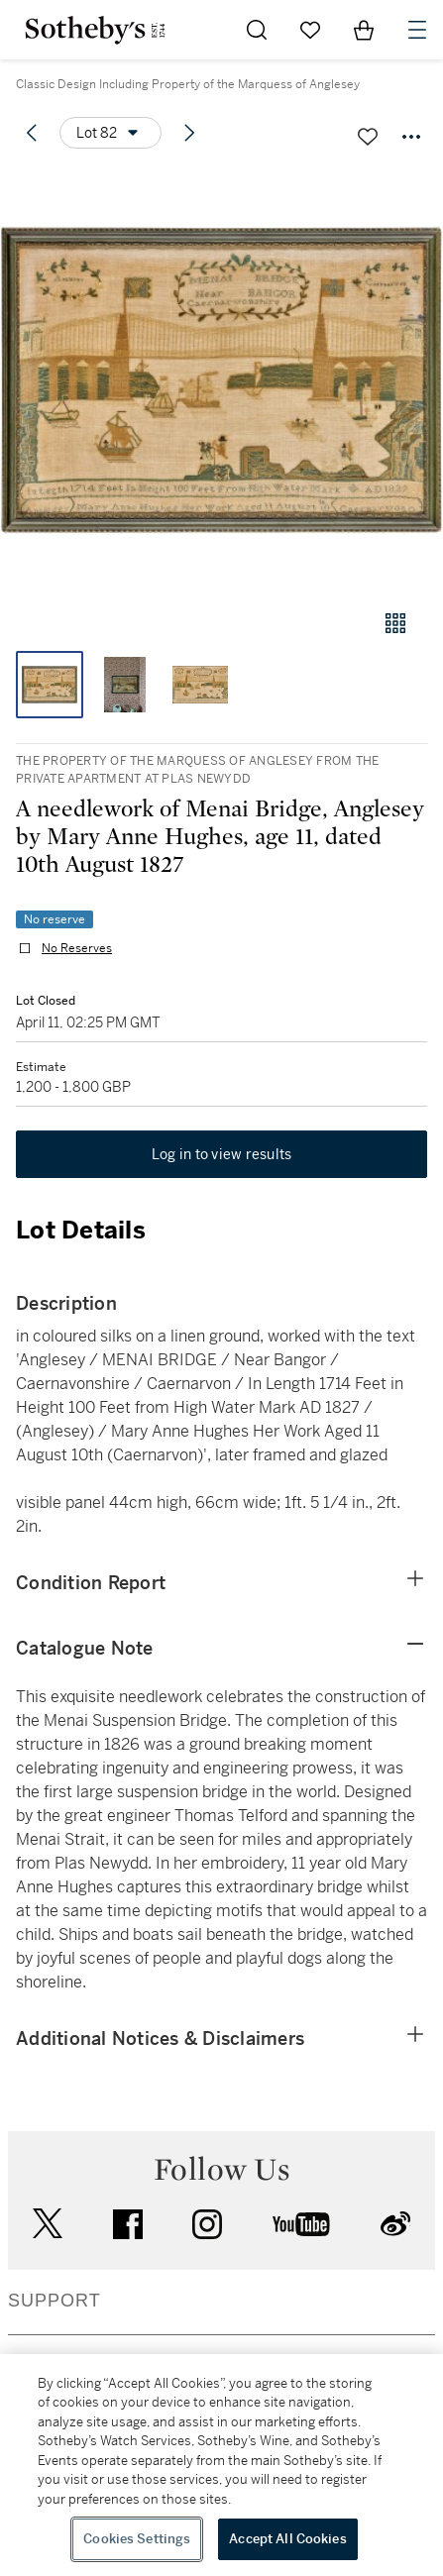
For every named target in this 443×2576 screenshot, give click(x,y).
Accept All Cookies (287, 2538)
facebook (128, 2224)
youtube (301, 2224)
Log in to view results (222, 1154)
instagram (207, 2224)
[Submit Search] (257, 30)
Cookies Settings (136, 2538)
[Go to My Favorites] (310, 30)
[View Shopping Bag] (364, 30)
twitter (47, 2223)
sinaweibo (395, 2223)
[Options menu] (110, 133)
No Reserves (77, 948)
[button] (221, 379)
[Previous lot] (32, 133)
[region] (221, 2465)
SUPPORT (54, 2300)
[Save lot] (368, 137)
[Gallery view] (395, 623)
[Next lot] (189, 133)
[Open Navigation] (417, 30)
